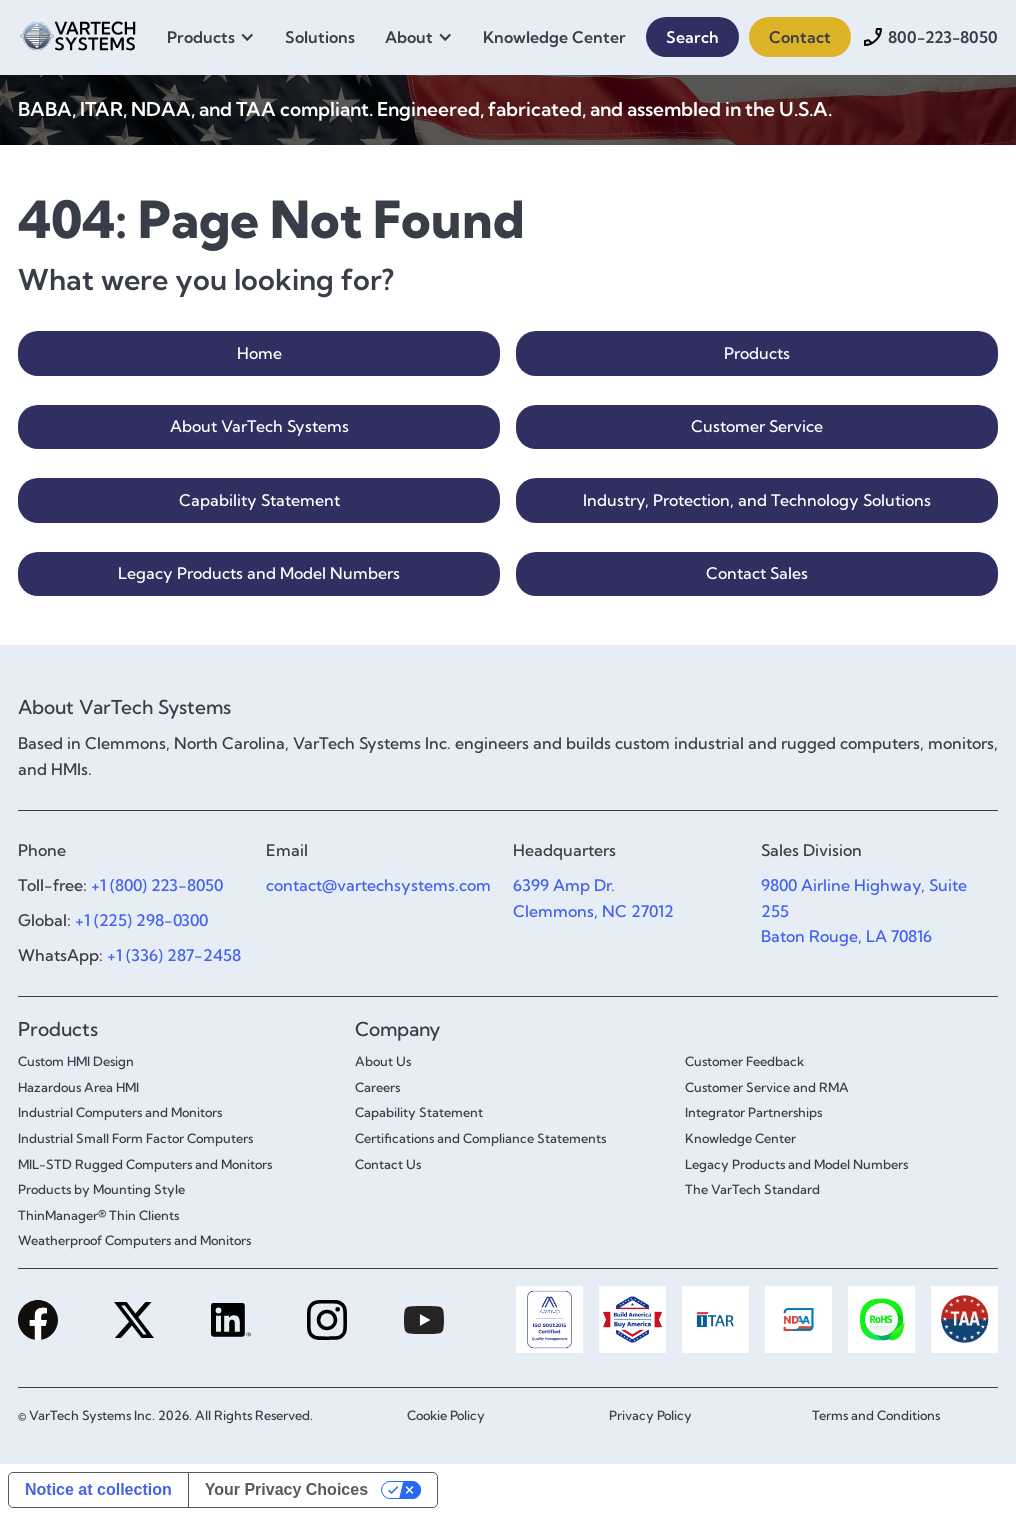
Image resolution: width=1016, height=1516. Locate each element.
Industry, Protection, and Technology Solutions (757, 500)
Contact (800, 37)
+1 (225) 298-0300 (141, 920)
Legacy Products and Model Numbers (259, 573)
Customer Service (757, 426)
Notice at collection (98, 1489)
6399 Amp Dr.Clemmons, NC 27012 (593, 898)
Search (692, 37)
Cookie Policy (446, 1415)
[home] (78, 33)
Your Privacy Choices (286, 1489)
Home (259, 353)
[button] (216, 37)
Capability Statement (259, 500)
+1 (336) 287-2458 (174, 955)
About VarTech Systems (259, 426)
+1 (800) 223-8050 (157, 885)
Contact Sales (757, 573)
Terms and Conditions (876, 1415)
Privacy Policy (650, 1415)
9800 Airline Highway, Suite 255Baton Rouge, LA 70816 (864, 910)
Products (757, 353)
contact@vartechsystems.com (378, 885)
